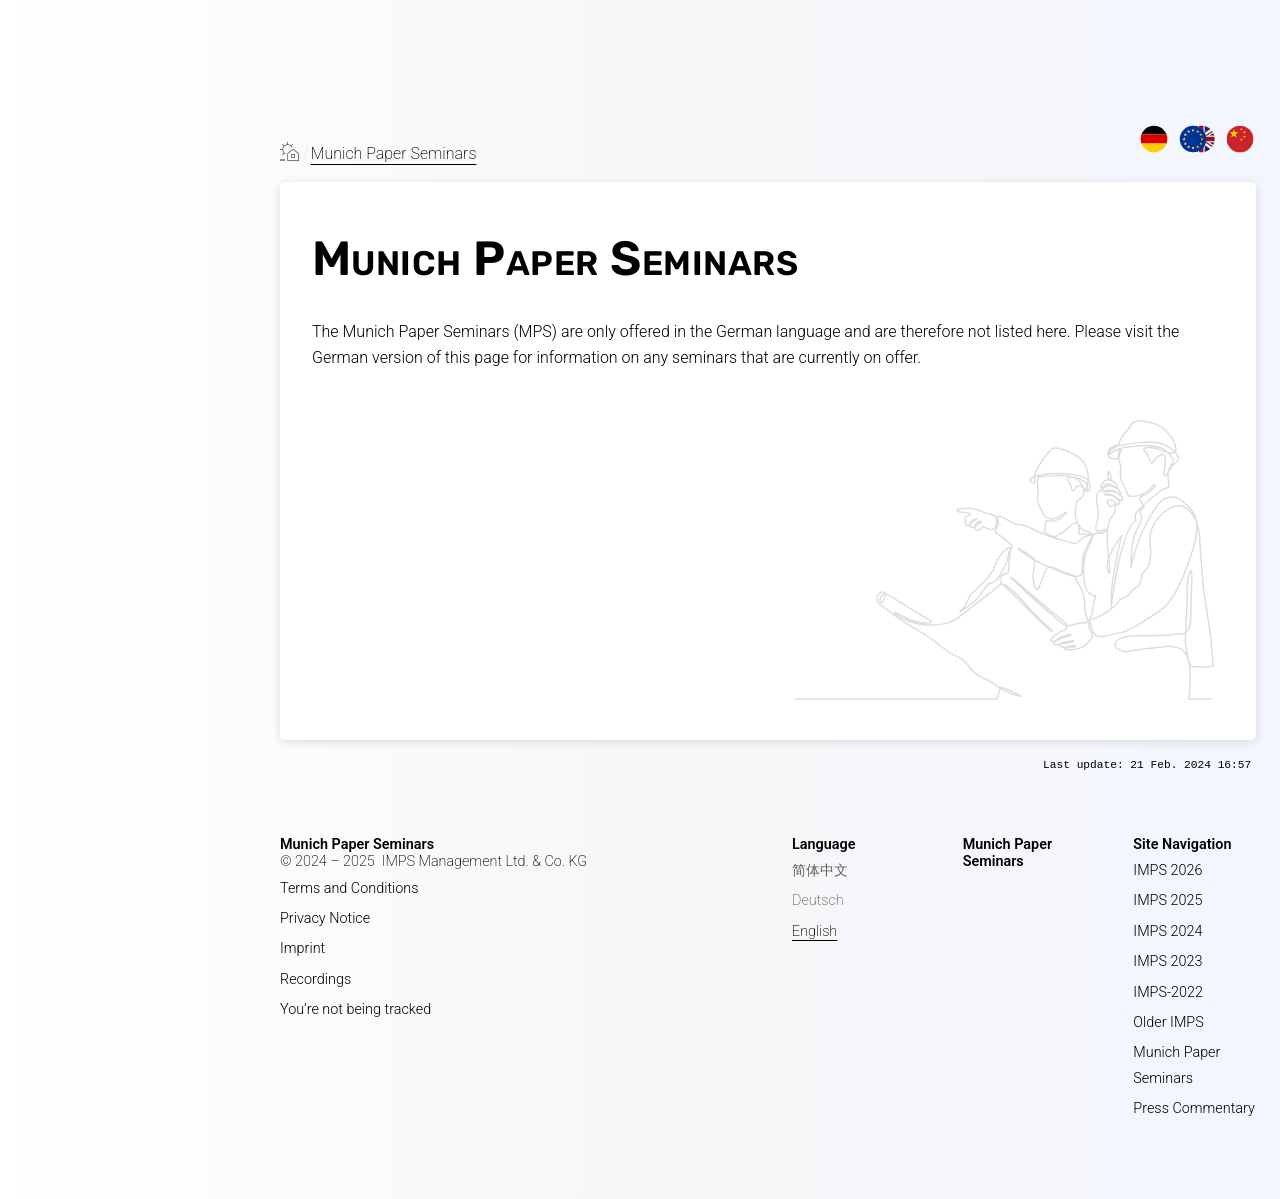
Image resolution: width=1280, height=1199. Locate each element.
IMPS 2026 (1167, 870)
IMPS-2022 (1168, 992)
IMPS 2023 (1167, 961)
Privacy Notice (325, 918)
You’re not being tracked (355, 1009)
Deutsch (818, 900)
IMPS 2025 (1167, 900)
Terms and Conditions (349, 888)
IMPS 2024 (1167, 931)
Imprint (302, 948)
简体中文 (820, 870)
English (814, 931)
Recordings (315, 979)
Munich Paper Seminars (394, 153)
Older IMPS (1168, 1022)
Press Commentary (1194, 1108)
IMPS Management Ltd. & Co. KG (485, 861)
